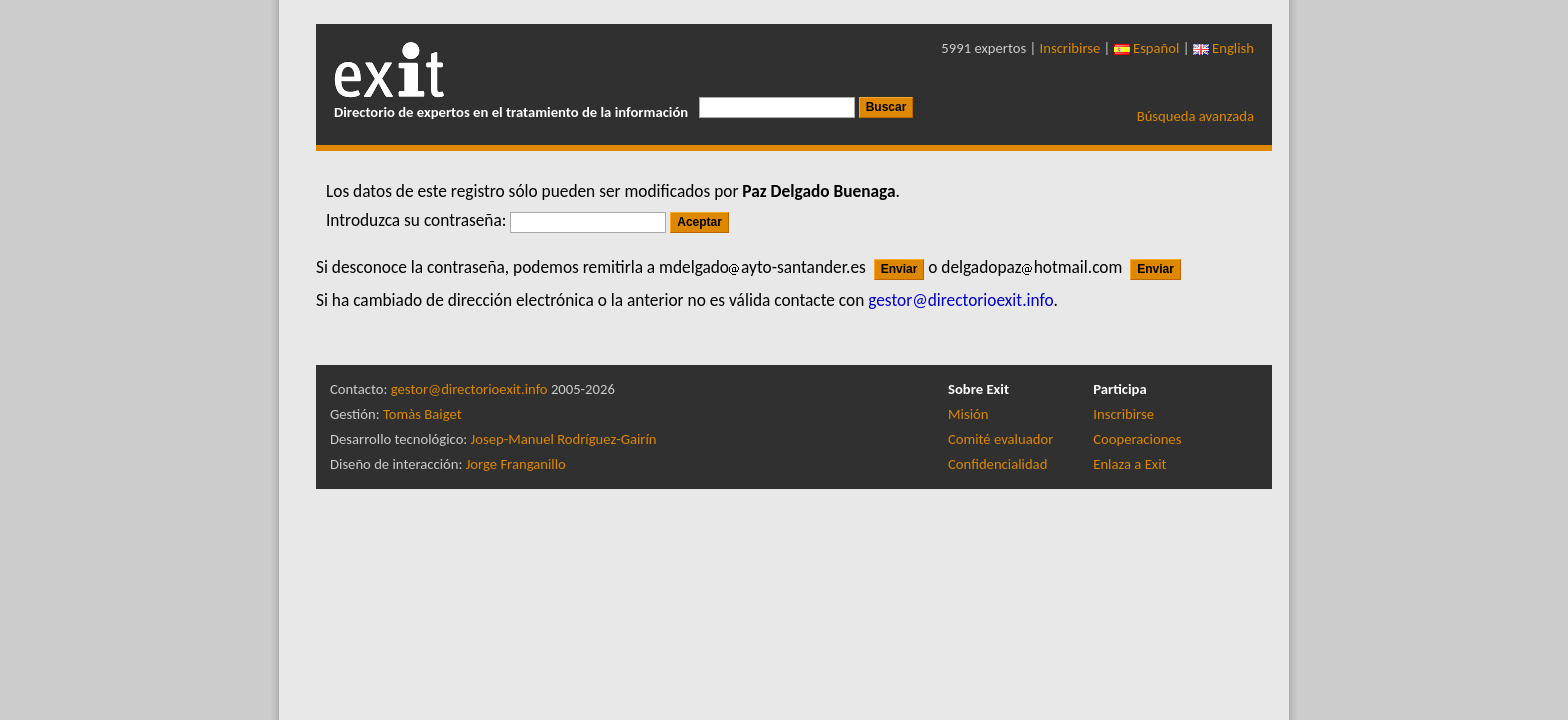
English (1223, 48)
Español (1147, 48)
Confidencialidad (997, 464)
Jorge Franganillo (516, 464)
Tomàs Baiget (422, 414)
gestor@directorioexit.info (469, 389)
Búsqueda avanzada (1195, 116)
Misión (968, 414)
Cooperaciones (1137, 439)
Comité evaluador (1000, 439)
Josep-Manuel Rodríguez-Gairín (564, 439)
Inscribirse (1070, 48)
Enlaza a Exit (1129, 464)
